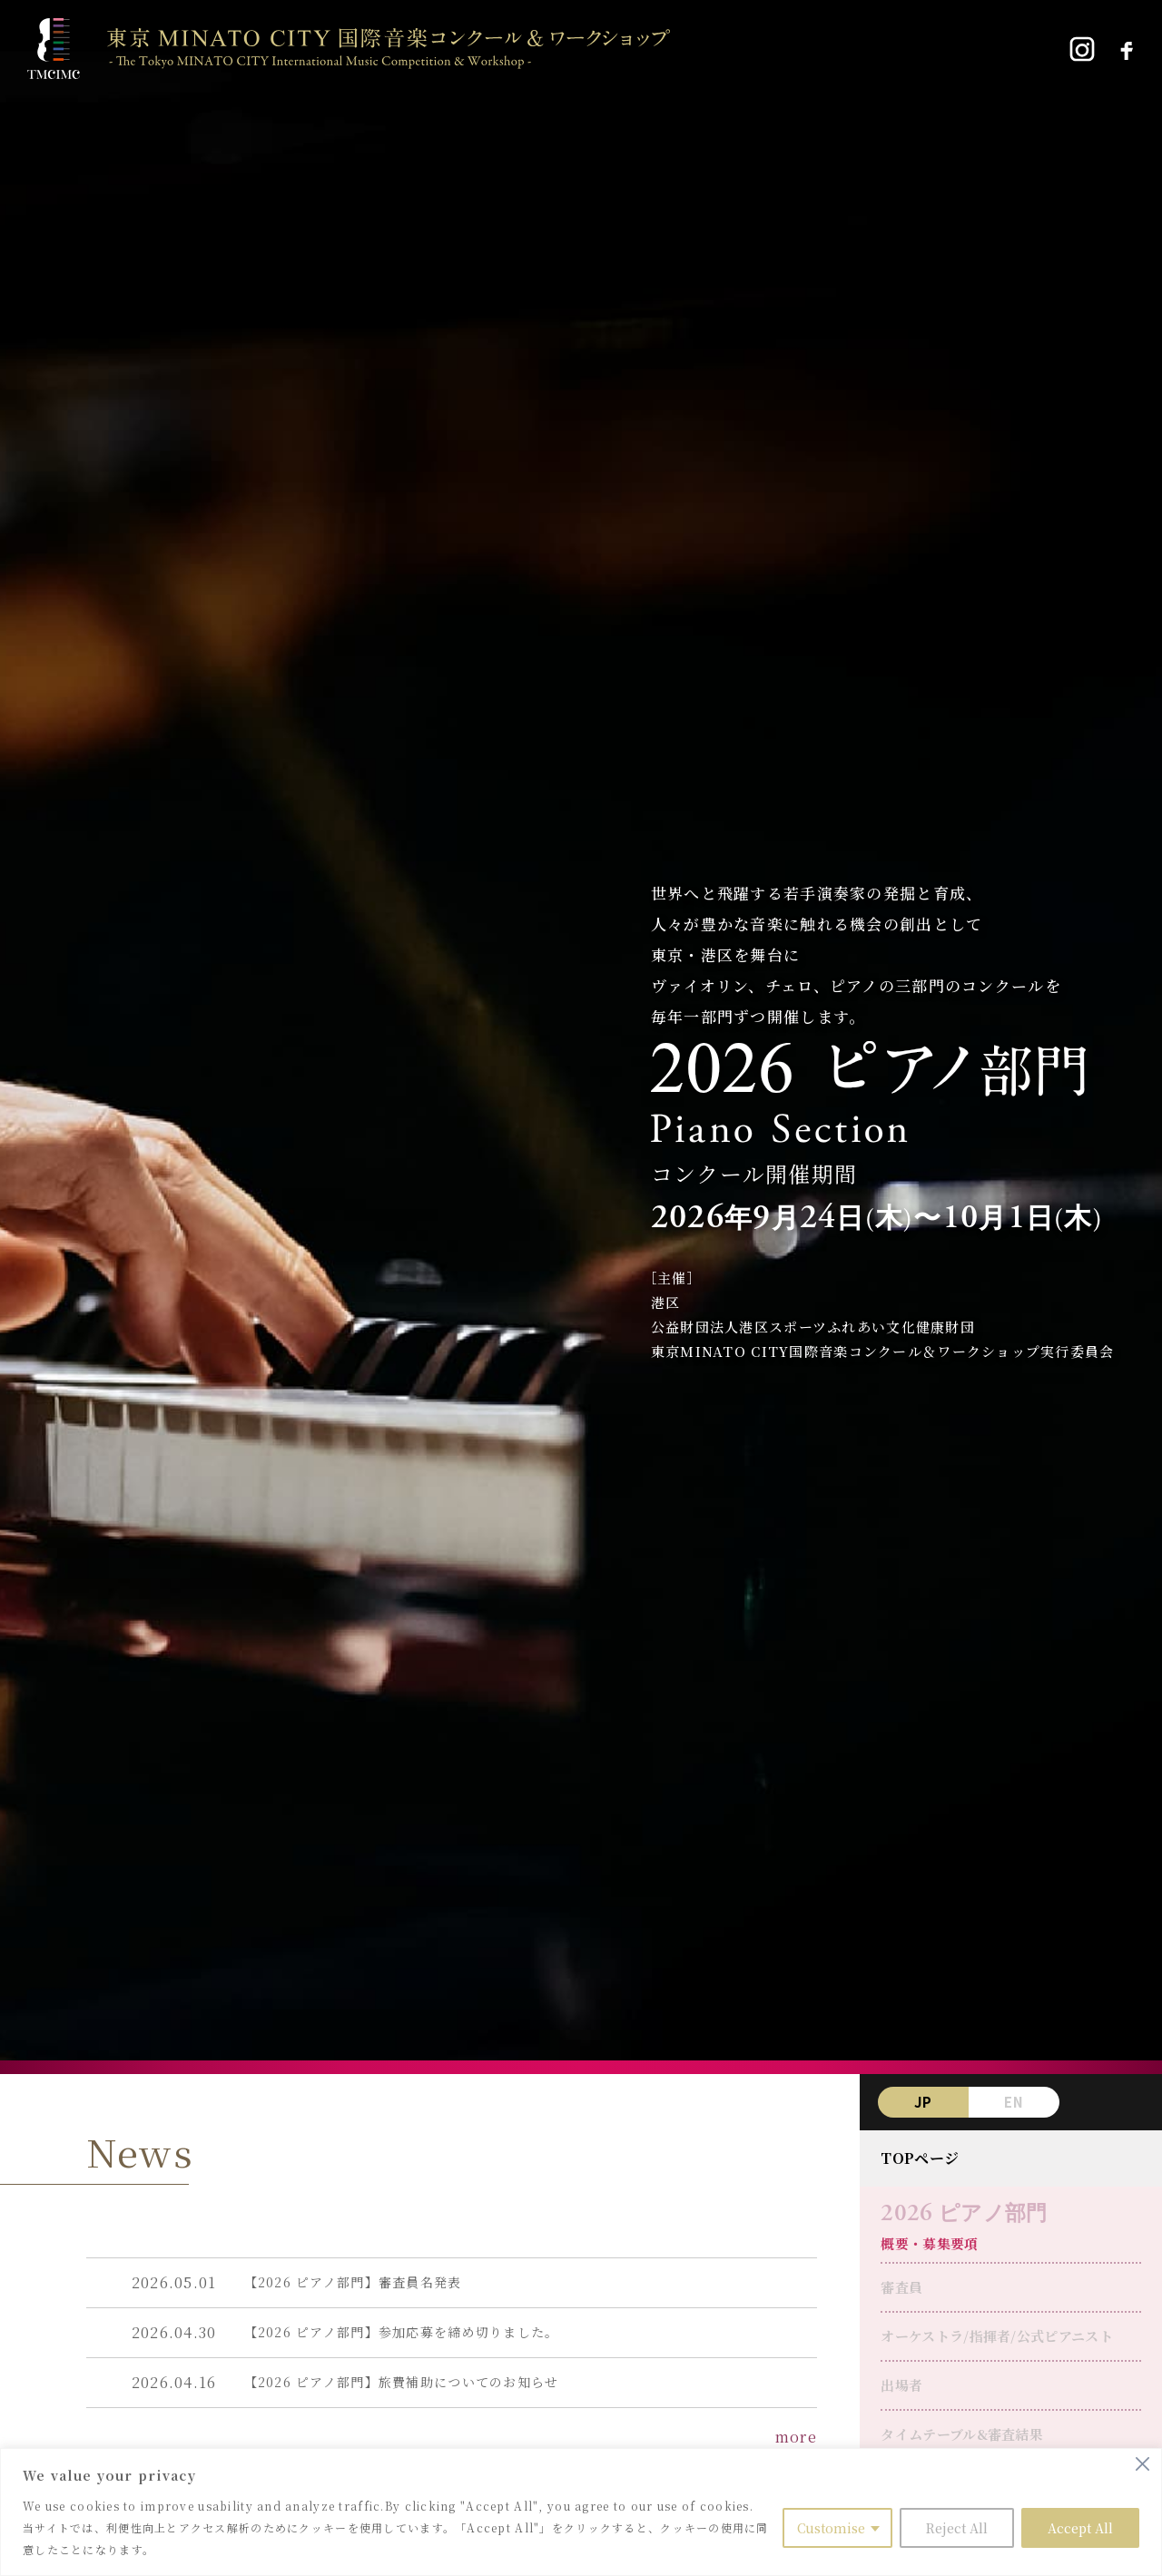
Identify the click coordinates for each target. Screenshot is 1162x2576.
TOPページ (920, 2158)
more (796, 2436)
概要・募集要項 (929, 2243)
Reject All (957, 2528)
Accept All (1080, 2528)
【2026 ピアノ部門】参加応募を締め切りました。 (401, 2332)
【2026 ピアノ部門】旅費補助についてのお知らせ (401, 2382)
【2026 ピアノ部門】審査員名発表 (353, 2282)
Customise (831, 2528)
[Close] (1142, 2464)
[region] (581, 2512)
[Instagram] (1082, 49)
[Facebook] (1125, 49)
